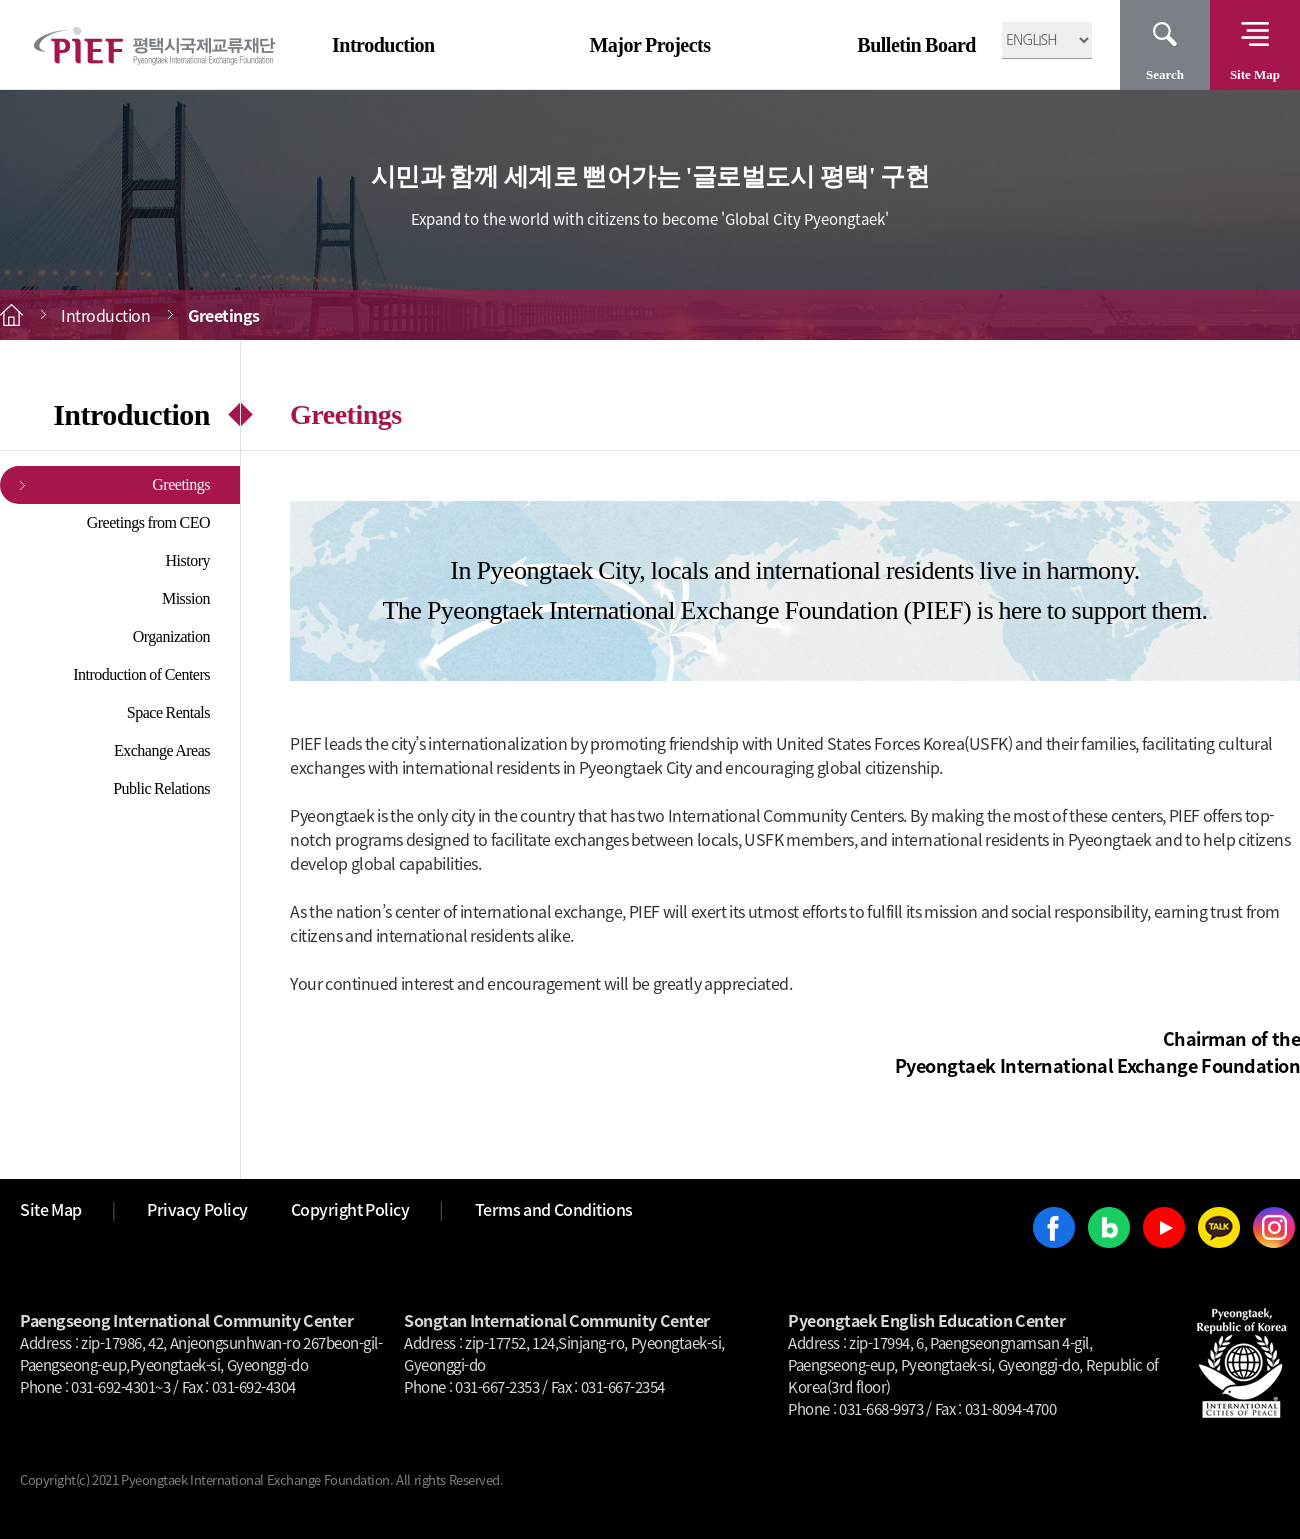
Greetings (181, 484)
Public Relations (161, 788)
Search (1165, 74)
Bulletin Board (916, 45)
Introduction (383, 45)
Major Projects (649, 45)
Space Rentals (168, 712)
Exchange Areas (162, 750)
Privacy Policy (197, 1209)
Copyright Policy (350, 1209)
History (188, 560)
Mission (186, 598)
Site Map (1255, 74)
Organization (171, 636)
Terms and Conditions (554, 1209)
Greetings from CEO (148, 522)
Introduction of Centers (141, 674)
